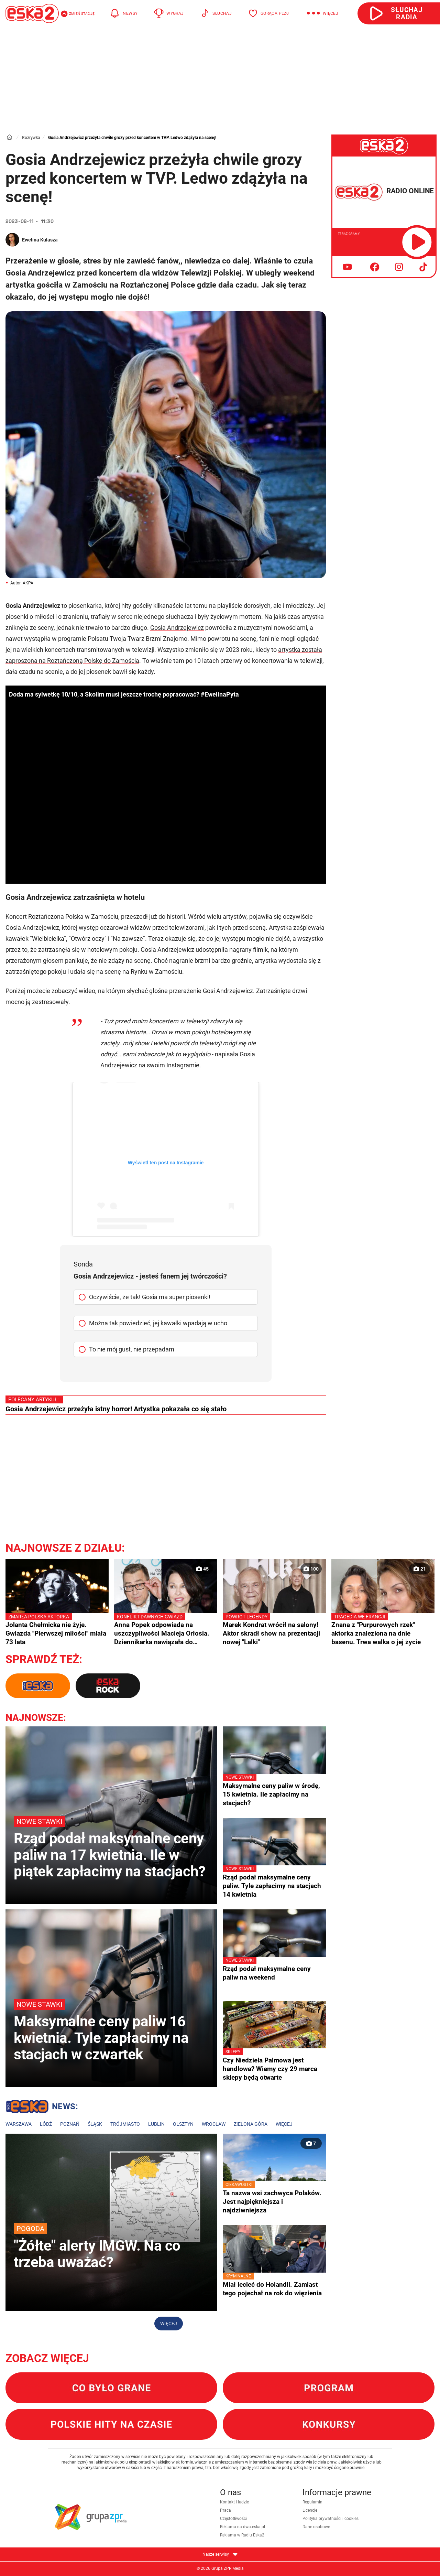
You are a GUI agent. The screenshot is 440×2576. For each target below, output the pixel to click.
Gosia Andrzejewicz (177, 627)
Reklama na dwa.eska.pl (242, 2526)
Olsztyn (183, 2124)
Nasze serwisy (220, 2554)
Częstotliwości (233, 2518)
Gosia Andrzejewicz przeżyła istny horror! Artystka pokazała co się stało (116, 1409)
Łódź (46, 2124)
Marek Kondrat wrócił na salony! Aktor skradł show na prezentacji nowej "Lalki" (274, 1629)
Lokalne (42, 2107)
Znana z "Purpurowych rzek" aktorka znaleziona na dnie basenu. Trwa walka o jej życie (382, 1629)
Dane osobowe (316, 2526)
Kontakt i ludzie (234, 2502)
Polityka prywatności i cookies (330, 2518)
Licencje (309, 2510)
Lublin (156, 2124)
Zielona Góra (250, 2124)
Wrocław (214, 2124)
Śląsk (95, 2124)
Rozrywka (31, 137)
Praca (225, 2510)
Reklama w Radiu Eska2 (242, 2535)
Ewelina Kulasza (40, 239)
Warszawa (19, 2124)
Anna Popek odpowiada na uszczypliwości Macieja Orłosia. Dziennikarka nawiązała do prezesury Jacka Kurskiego (165, 1629)
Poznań (69, 2124)
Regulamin (312, 2502)
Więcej (284, 2124)
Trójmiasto (125, 2124)
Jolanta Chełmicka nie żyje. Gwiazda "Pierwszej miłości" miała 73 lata (57, 1629)
